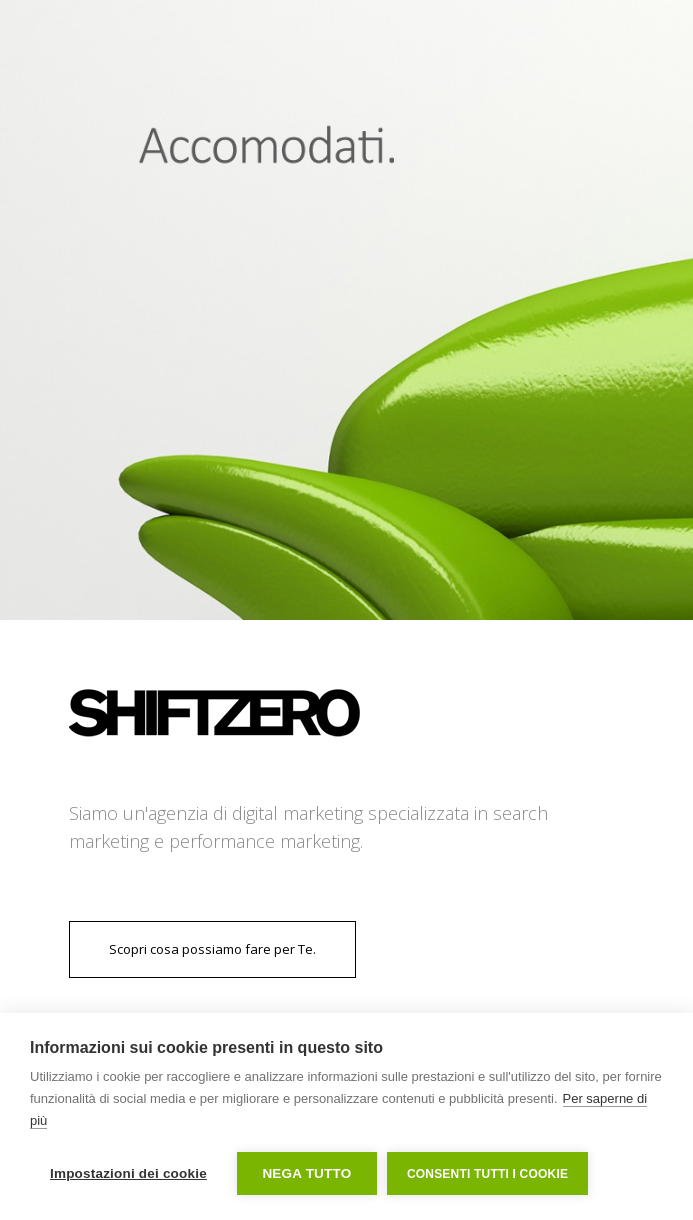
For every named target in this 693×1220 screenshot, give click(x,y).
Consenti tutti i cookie (487, 1174)
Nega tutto (306, 1173)
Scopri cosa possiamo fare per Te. (212, 949)
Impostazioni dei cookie (128, 1173)
